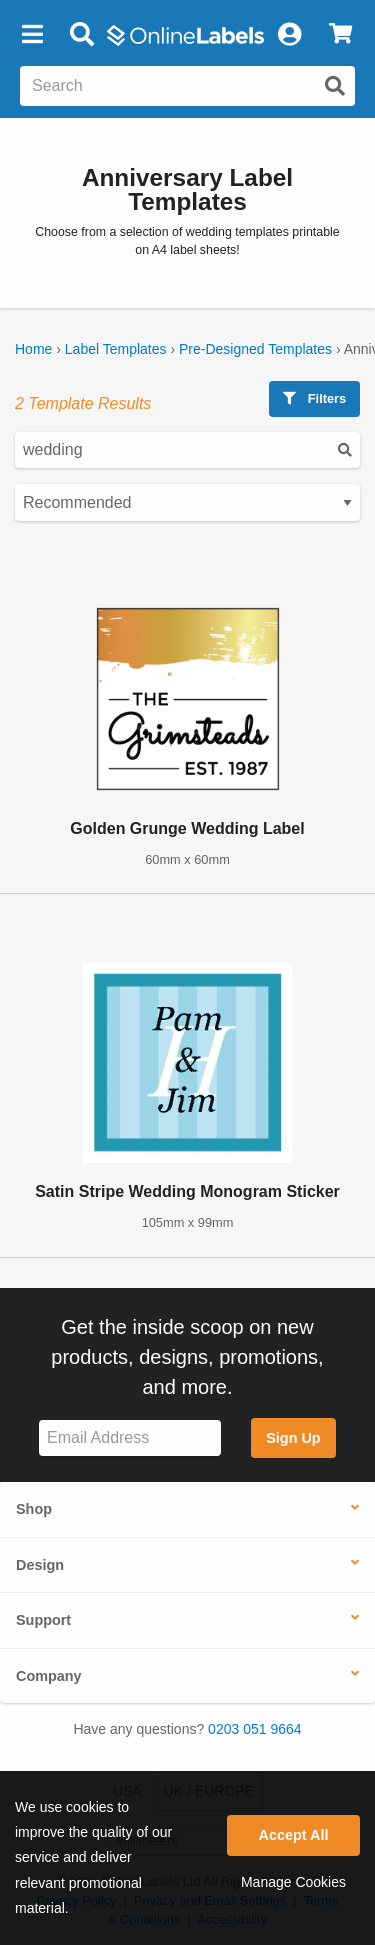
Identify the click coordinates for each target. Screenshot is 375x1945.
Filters (314, 398)
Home (33, 349)
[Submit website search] (335, 86)
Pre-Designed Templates (255, 349)
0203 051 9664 (254, 1729)
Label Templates (116, 349)
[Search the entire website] (187, 86)
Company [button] (49, 1676)
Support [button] (43, 1620)
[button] (32, 35)
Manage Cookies (293, 1882)
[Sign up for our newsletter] (130, 1438)
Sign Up (293, 1438)
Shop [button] (34, 1509)
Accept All (294, 1835)
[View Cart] (340, 35)
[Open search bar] (81, 35)
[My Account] (289, 35)
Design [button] (40, 1565)
